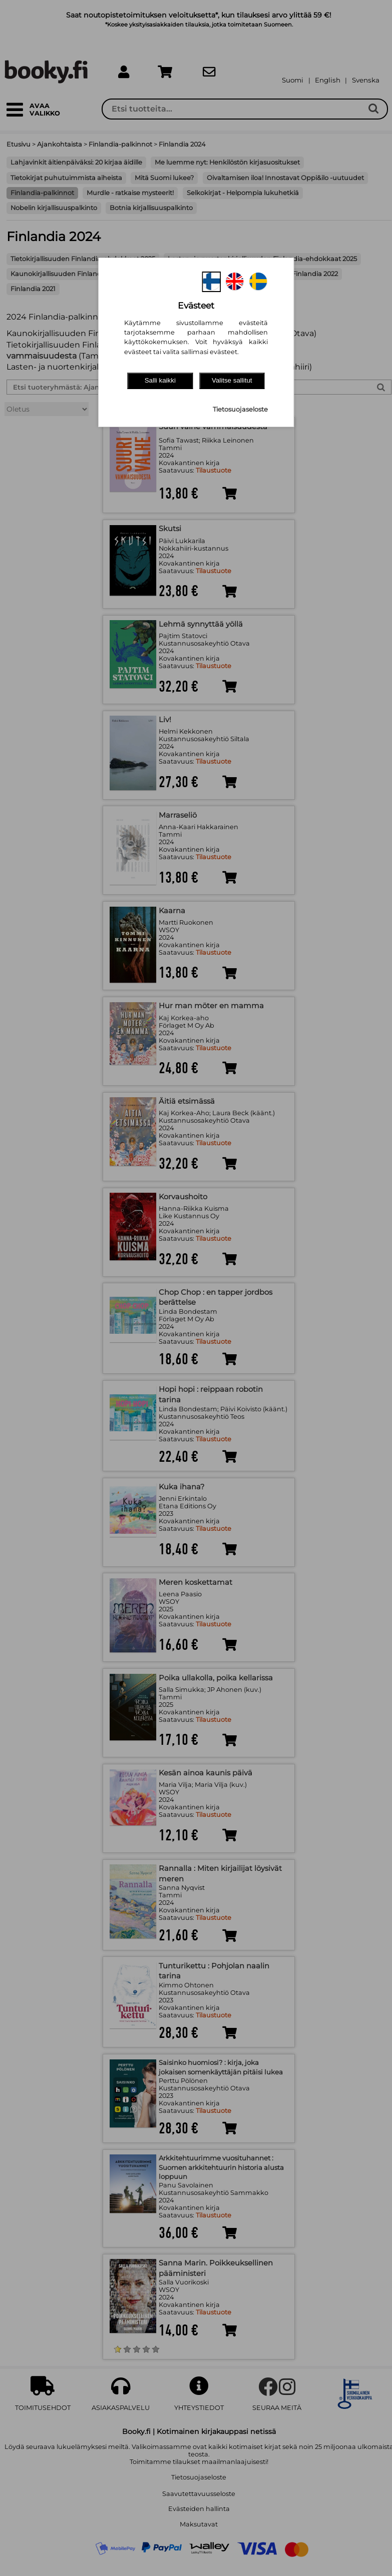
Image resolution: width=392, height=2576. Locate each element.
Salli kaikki (160, 380)
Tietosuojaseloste (240, 409)
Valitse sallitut (232, 380)
